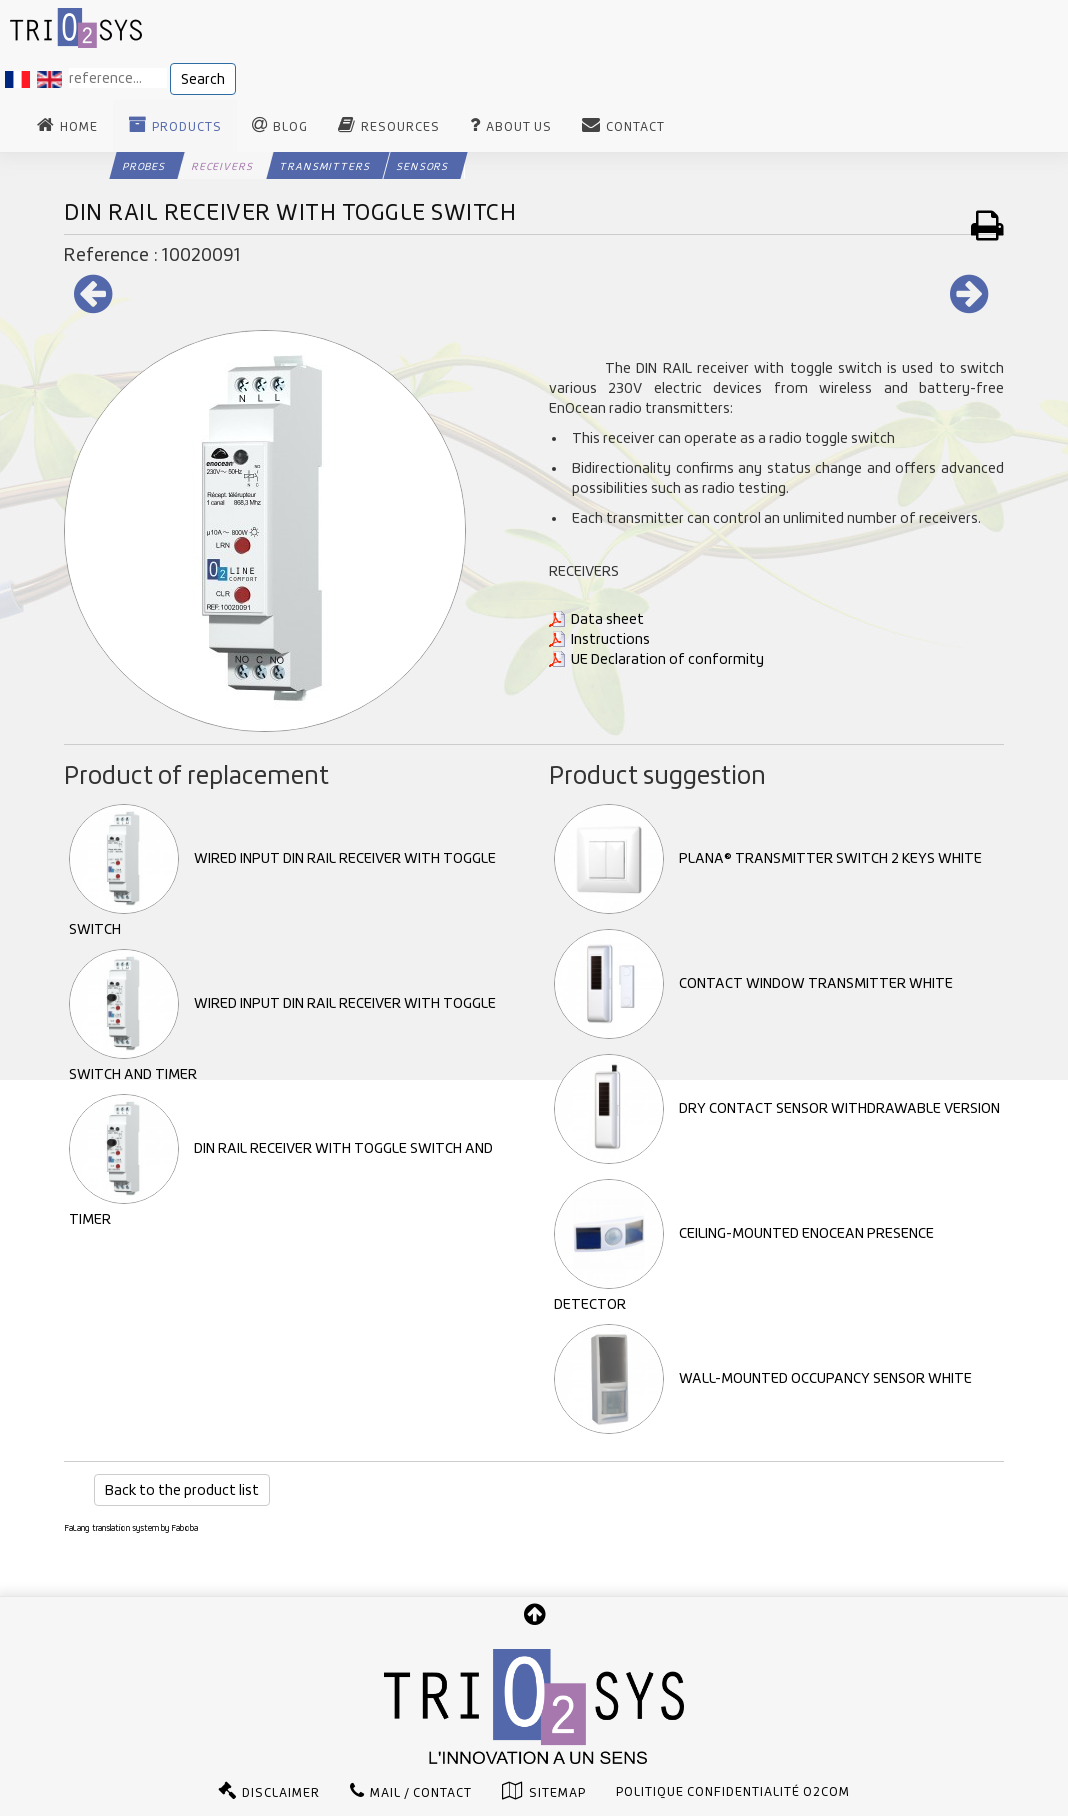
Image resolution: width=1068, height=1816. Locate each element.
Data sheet (607, 619)
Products (187, 127)
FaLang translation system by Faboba (131, 1528)
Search (203, 79)
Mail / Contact (421, 1793)
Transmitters (325, 166)
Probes (144, 166)
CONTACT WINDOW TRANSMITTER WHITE (753, 983)
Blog (290, 127)
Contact (635, 127)
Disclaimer (281, 1793)
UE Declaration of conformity (667, 659)
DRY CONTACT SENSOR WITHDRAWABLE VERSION (777, 1108)
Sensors (422, 166)
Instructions (610, 639)
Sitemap (557, 1793)
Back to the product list (182, 1490)
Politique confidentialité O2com (733, 1792)
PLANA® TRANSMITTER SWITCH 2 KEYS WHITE (768, 858)
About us (519, 127)
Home (79, 127)
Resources (400, 127)
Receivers (222, 166)
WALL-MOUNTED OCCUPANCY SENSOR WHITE (763, 1378)
